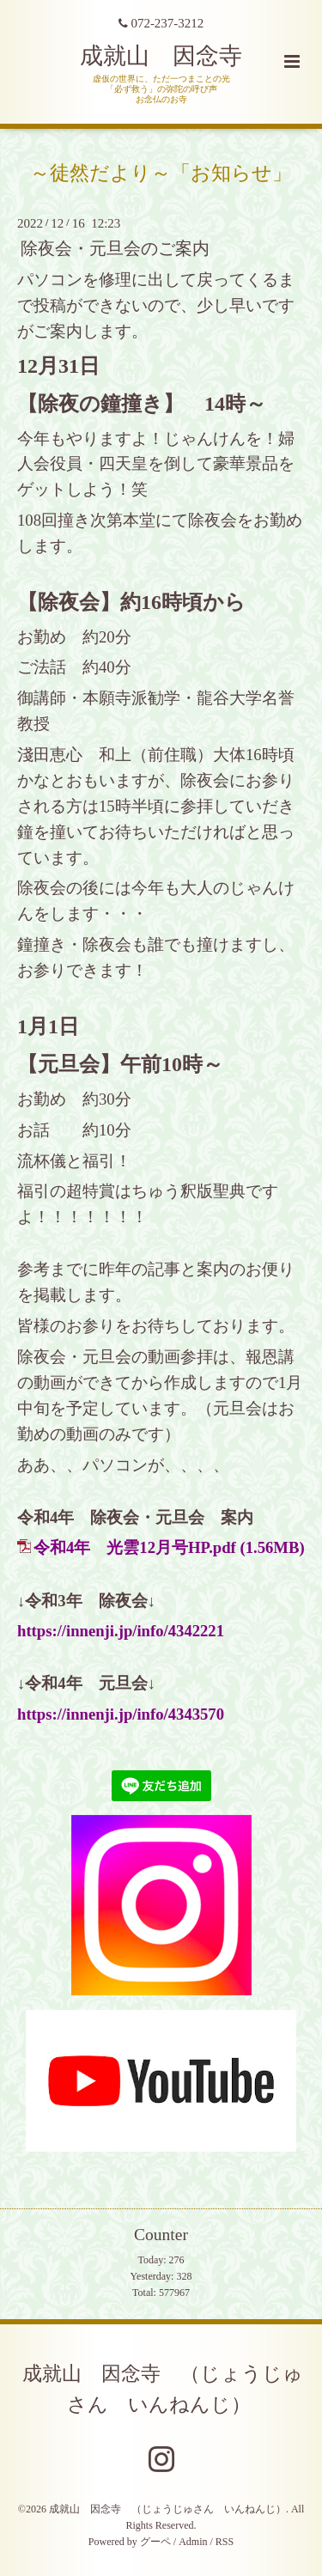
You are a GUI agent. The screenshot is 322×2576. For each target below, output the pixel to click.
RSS (225, 2542)
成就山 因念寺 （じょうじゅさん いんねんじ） (162, 2389)
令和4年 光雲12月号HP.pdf (134, 1547)
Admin (193, 2542)
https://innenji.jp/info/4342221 (120, 1631)
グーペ (155, 2542)
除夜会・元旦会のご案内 (115, 249)
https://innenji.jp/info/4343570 (120, 1714)
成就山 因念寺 (161, 56)
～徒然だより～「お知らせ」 (161, 172)
